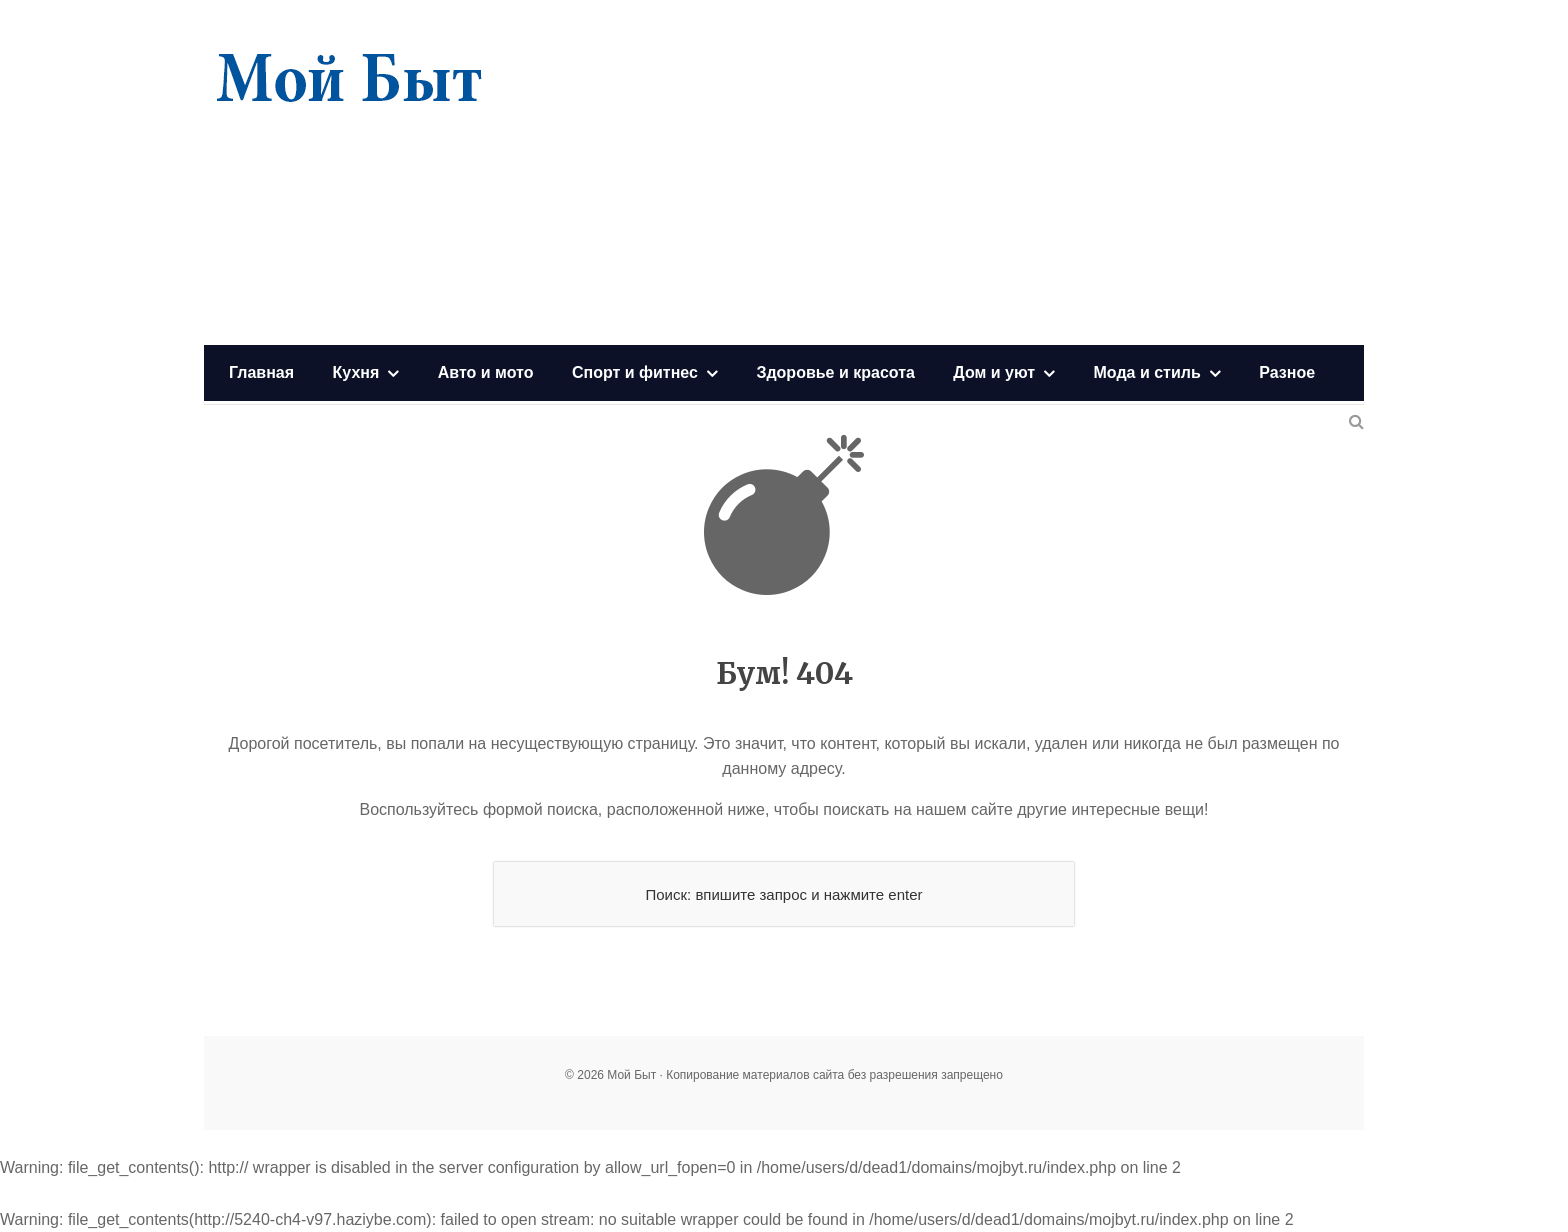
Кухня (356, 372)
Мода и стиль (1147, 372)
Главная (261, 372)
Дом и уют (994, 372)
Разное (1287, 372)
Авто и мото (486, 372)
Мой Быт (349, 80)
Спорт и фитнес (635, 372)
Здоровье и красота (835, 372)
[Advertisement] (1000, 175)
